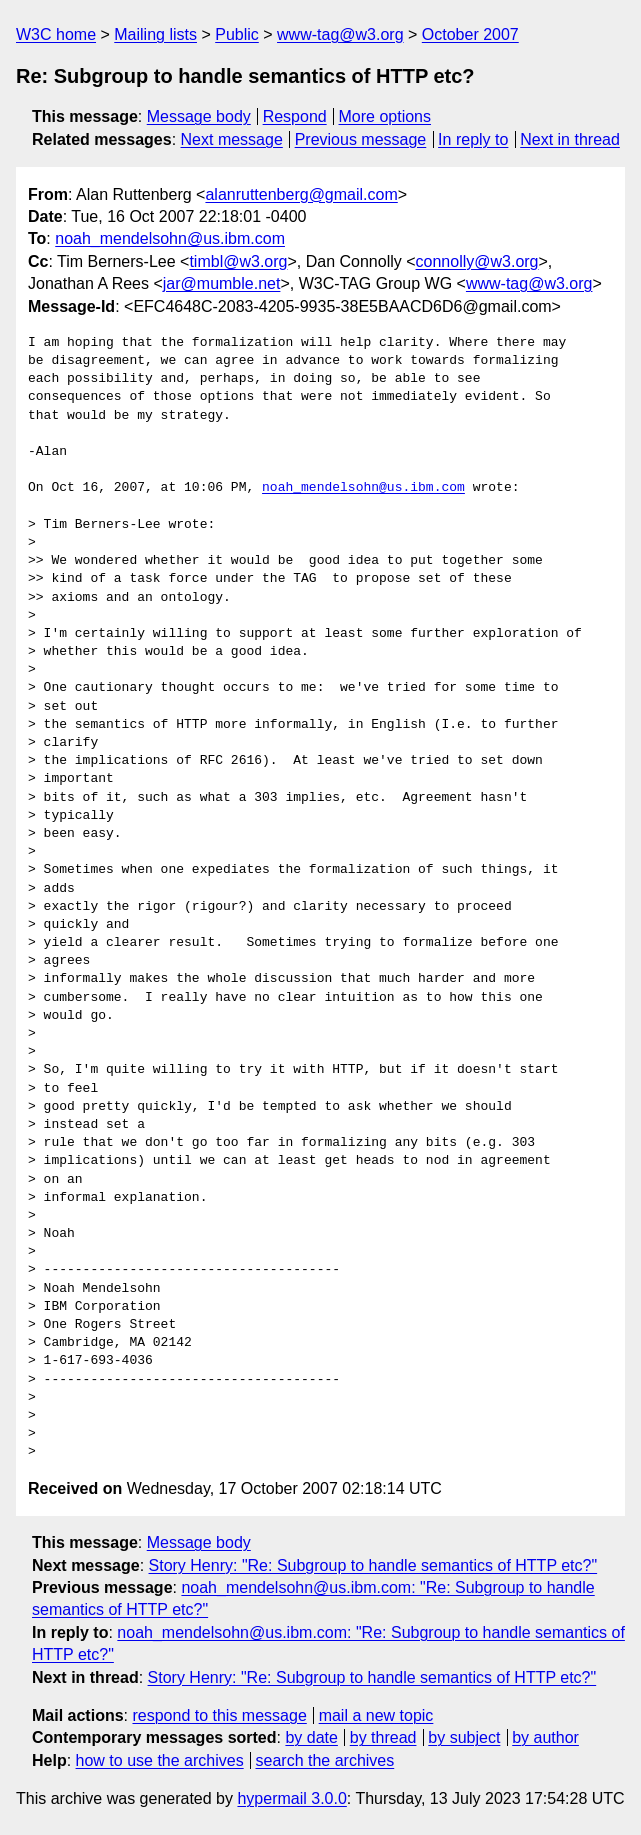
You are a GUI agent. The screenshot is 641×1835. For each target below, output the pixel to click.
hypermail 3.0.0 (291, 1798)
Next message (232, 139)
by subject (464, 1737)
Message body (199, 116)
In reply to (473, 139)
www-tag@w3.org (340, 34)
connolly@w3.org (477, 261)
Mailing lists (155, 34)
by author (545, 1737)
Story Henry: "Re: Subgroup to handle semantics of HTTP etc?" (373, 1565)
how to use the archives (160, 1760)
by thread (383, 1737)
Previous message (361, 139)
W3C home (56, 34)
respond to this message (219, 1715)
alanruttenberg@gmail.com (301, 194)
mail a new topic (376, 1715)
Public (237, 34)
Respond (295, 116)
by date (311, 1737)
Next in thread (570, 139)
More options (385, 116)
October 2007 (470, 34)
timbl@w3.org (238, 261)
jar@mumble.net (222, 283)
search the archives (325, 1760)
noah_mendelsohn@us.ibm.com (170, 238)
